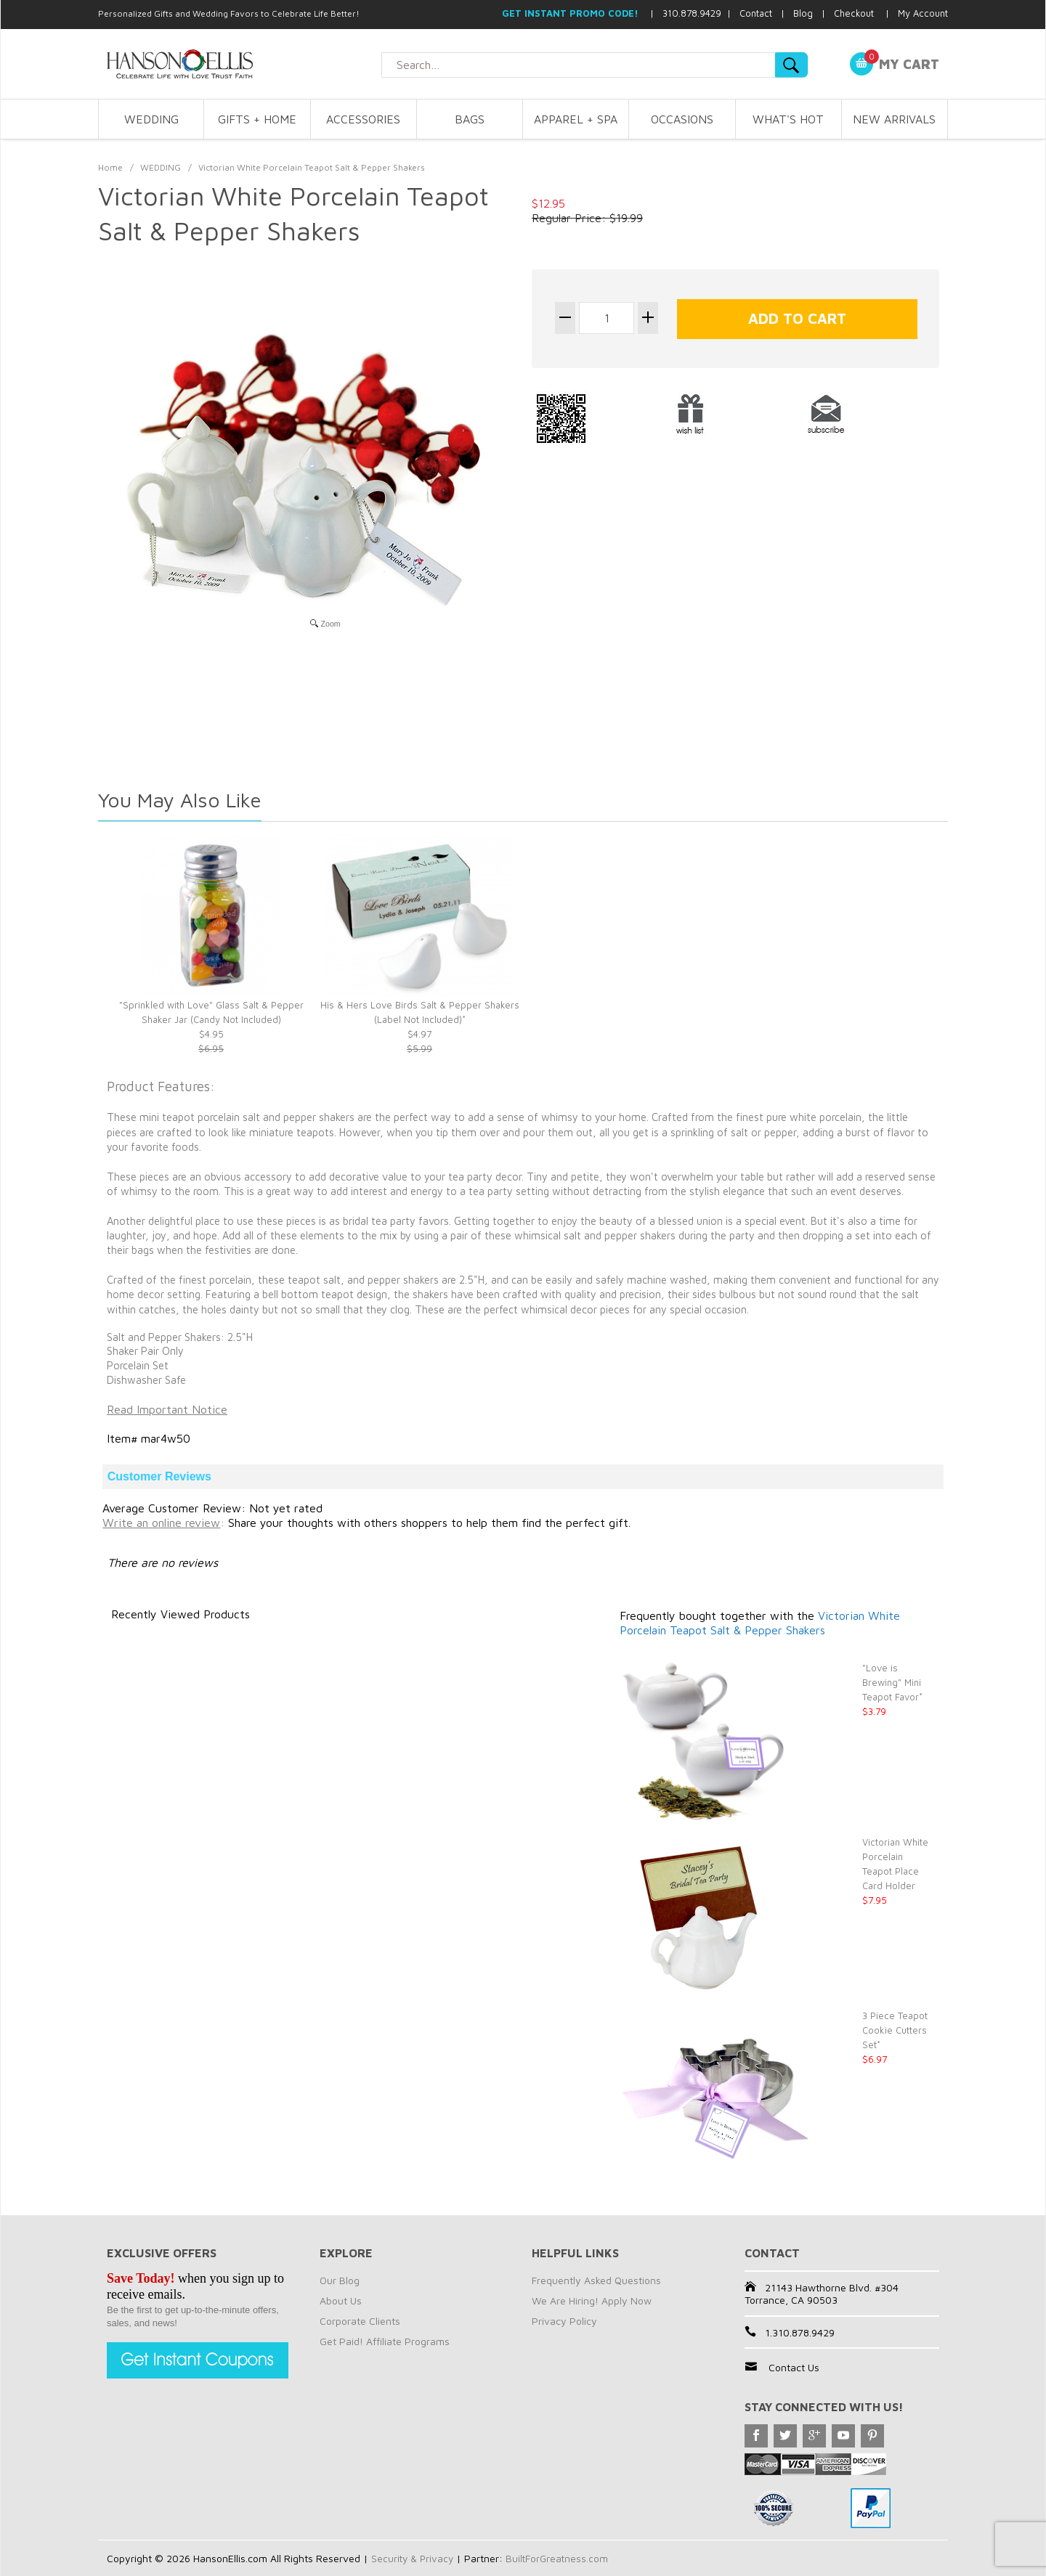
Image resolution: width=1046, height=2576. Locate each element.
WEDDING (151, 119)
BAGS (470, 119)
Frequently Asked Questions (596, 2280)
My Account (923, 13)
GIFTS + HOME (257, 119)
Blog (803, 13)
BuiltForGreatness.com (560, 2558)
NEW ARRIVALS (894, 119)
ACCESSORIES (363, 119)
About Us (341, 2300)
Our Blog (340, 2280)
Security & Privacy (413, 2558)
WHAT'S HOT (788, 119)
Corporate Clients (360, 2321)
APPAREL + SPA (575, 119)
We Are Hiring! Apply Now (592, 2300)
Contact (755, 13)
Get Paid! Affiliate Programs (385, 2341)
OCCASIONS (682, 119)
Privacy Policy (564, 2321)
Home (110, 167)
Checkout (854, 13)
